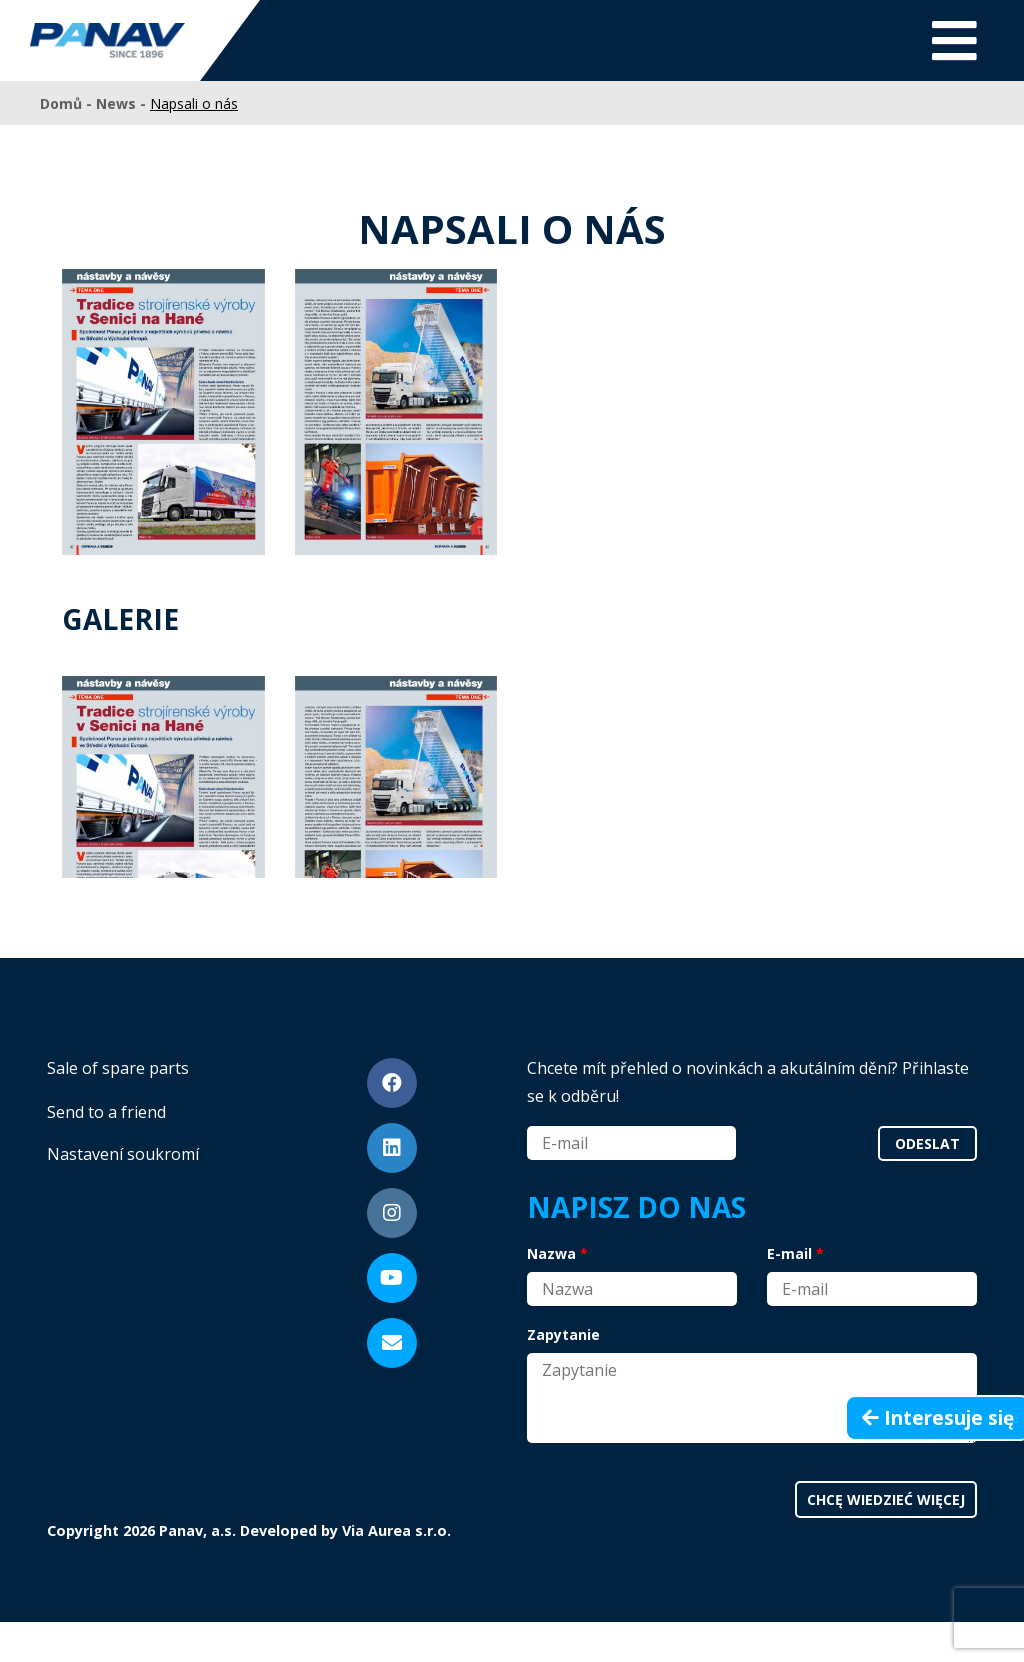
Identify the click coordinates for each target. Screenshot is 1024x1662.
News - (123, 103)
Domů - (68, 103)
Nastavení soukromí (123, 1154)
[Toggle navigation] (954, 40)
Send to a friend (106, 1112)
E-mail (789, 1253)
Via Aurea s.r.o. (396, 1530)
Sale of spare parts (118, 1068)
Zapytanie (563, 1334)
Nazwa (551, 1253)
